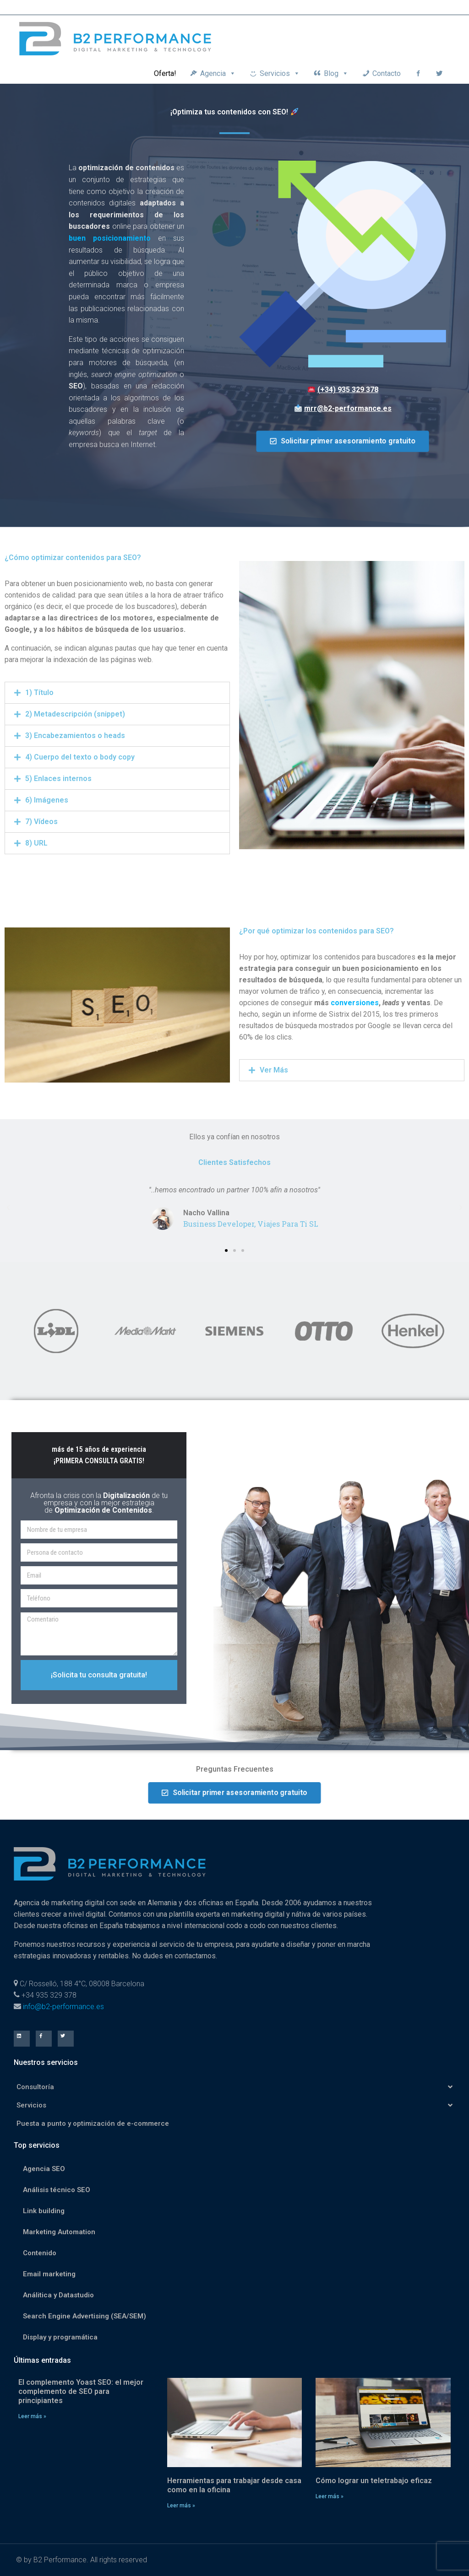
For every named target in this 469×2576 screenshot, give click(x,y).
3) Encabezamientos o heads (75, 735)
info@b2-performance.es (63, 2006)
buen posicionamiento (110, 238)
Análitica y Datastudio (58, 2295)
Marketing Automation (59, 2232)
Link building (44, 2211)
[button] (342, 441)
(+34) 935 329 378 (347, 389)
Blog (336, 73)
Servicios (280, 73)
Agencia (218, 73)
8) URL (36, 843)
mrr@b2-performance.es (348, 408)
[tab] (117, 692)
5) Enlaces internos (58, 778)
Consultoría (234, 2087)
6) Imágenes (46, 800)
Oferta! (165, 73)
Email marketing (49, 2274)
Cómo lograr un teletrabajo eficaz (374, 2480)
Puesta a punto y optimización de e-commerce (92, 2123)
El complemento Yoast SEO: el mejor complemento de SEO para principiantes (80, 2391)
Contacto (386, 73)
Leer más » (32, 2416)
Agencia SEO (44, 2169)
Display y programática (60, 2337)
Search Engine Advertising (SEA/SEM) (84, 2316)
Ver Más (274, 1070)
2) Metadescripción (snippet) (75, 714)
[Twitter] (439, 73)
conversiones (355, 1002)
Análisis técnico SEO (56, 2190)
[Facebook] (418, 73)
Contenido (39, 2253)
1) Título (39, 692)
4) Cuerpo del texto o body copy (80, 757)
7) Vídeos (41, 821)
